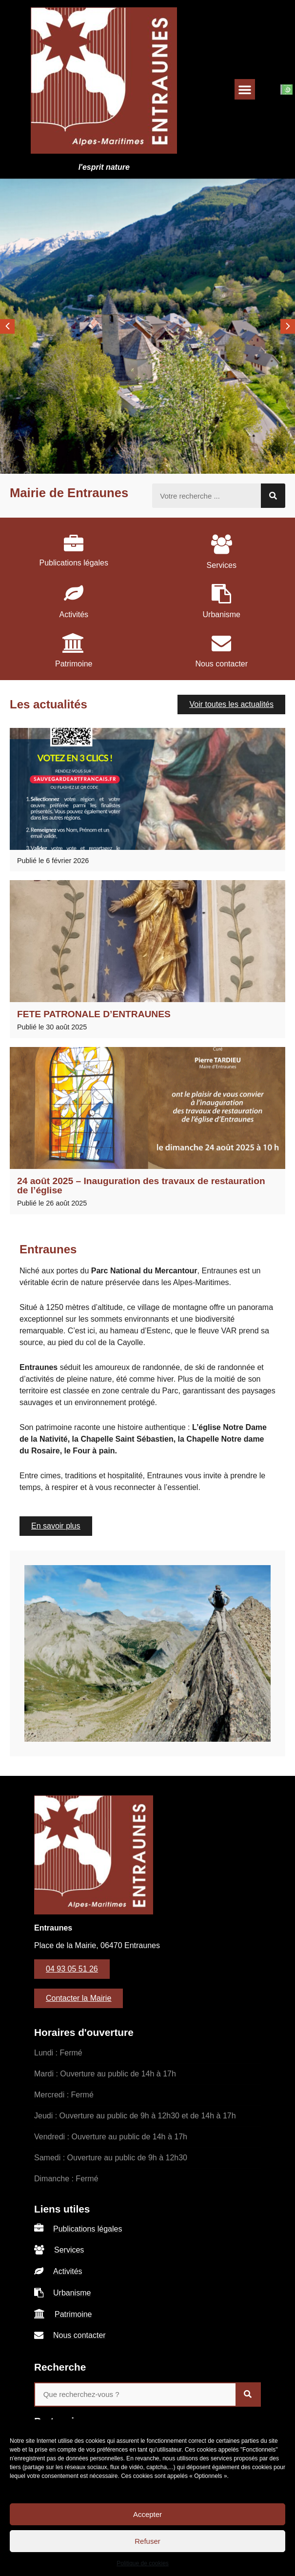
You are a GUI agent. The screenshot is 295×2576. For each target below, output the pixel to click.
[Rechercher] (273, 495)
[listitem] (74, 549)
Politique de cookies (143, 2563)
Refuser (147, 2541)
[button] (245, 89)
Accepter (147, 2514)
